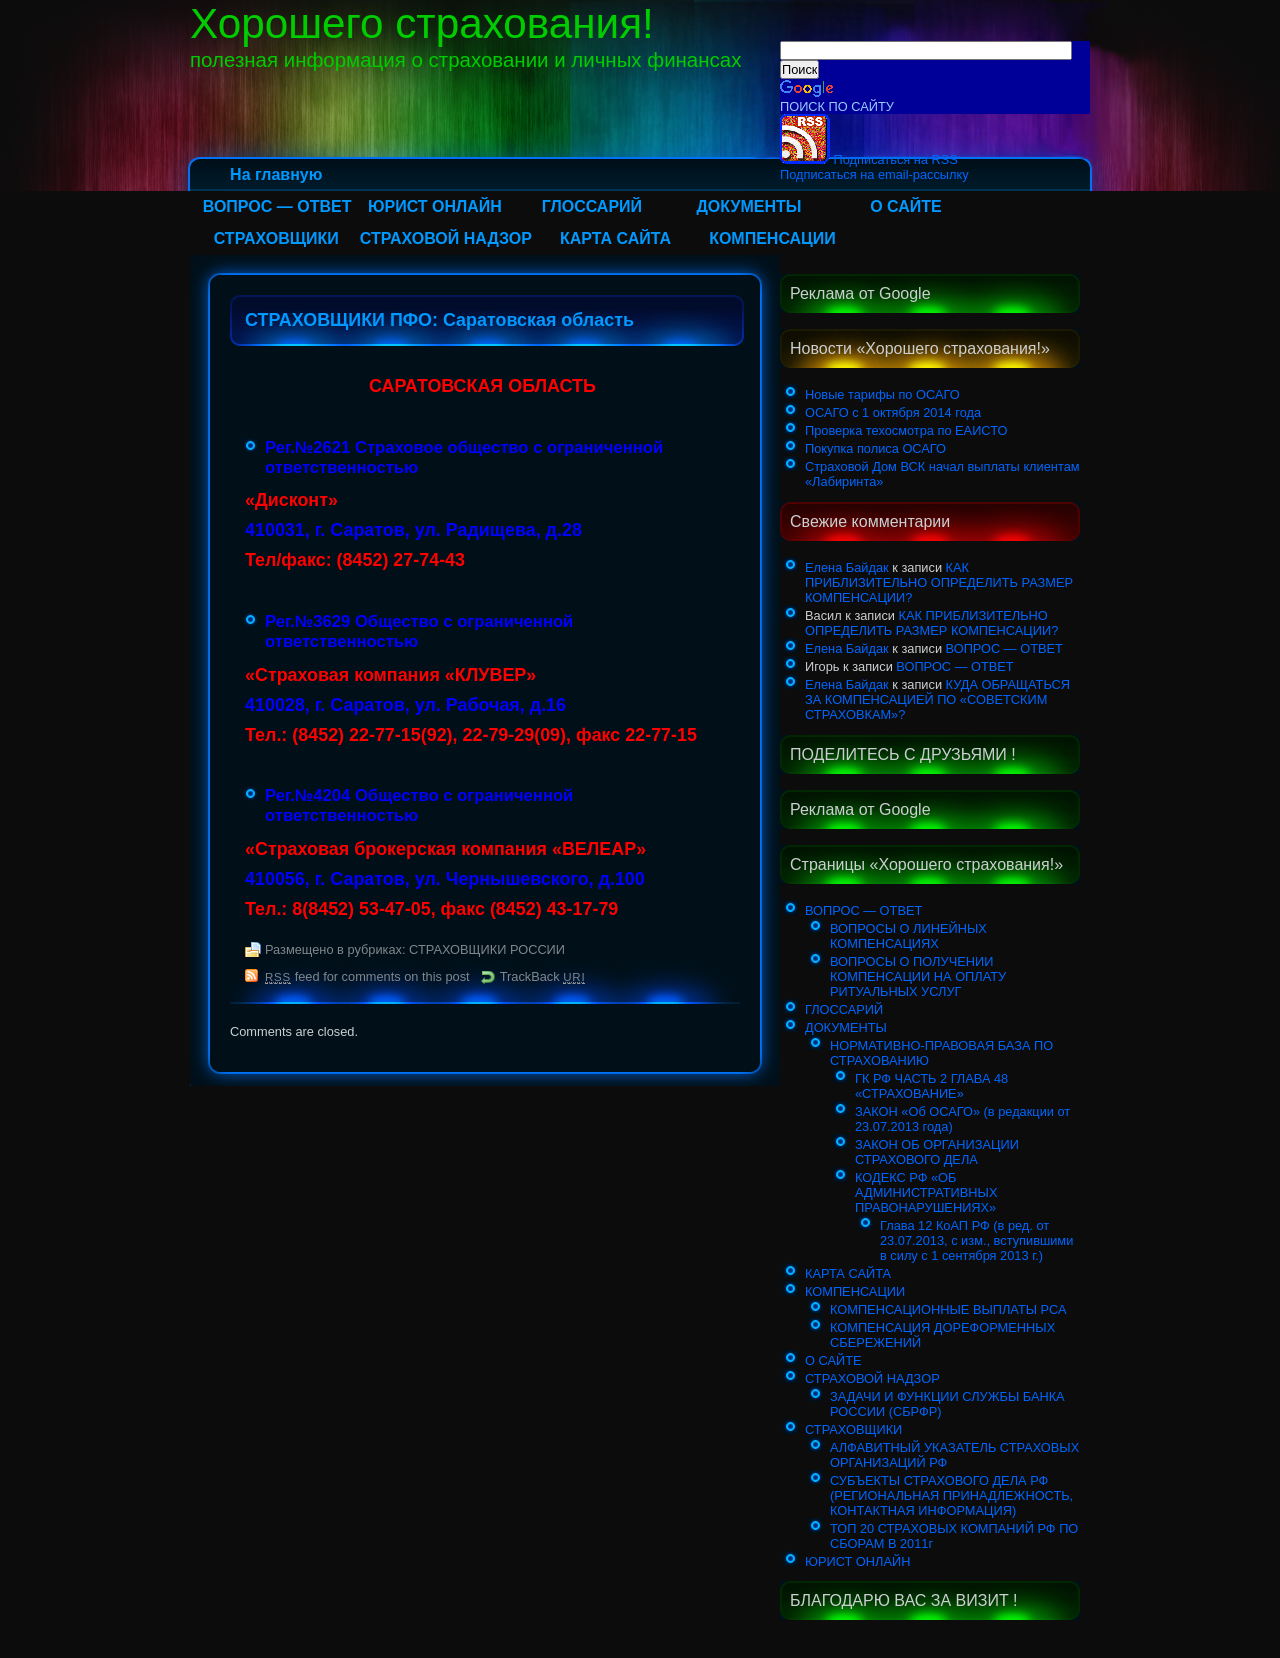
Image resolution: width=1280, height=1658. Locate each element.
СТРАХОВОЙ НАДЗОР (446, 238)
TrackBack (543, 976)
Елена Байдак (847, 567)
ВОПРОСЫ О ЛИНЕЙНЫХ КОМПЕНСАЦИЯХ (908, 936)
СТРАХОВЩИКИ (276, 238)
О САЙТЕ (906, 206)
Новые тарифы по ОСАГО (882, 394)
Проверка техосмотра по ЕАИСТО (906, 430)
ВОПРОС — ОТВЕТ (277, 206)
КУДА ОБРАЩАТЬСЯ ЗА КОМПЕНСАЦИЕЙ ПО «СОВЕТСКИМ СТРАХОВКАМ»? (937, 699)
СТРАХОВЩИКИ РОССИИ (487, 949)
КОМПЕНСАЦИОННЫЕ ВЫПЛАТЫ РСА (948, 1309)
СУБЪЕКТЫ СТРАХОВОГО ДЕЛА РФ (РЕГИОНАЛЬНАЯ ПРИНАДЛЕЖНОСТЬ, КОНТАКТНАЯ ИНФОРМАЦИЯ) (951, 1495)
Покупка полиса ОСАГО (875, 448)
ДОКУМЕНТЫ (748, 206)
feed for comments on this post (367, 976)
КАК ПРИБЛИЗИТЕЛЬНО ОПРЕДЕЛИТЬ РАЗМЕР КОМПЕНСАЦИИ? (939, 582)
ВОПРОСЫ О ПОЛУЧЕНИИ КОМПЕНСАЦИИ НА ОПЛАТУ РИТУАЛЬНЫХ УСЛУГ (918, 976)
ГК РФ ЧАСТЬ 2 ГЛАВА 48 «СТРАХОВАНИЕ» (931, 1086)
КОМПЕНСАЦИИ (772, 238)
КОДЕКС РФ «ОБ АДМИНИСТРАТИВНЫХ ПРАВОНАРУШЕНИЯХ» (926, 1192)
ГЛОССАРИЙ (592, 206)
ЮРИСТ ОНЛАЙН (435, 206)
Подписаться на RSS (869, 159)
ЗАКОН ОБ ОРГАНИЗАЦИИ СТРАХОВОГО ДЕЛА (937, 1152)
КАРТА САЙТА (615, 238)
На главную (276, 174)
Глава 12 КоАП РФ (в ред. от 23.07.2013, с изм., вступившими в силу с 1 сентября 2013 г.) (976, 1240)
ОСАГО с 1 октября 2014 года (893, 412)
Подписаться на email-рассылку (874, 174)
